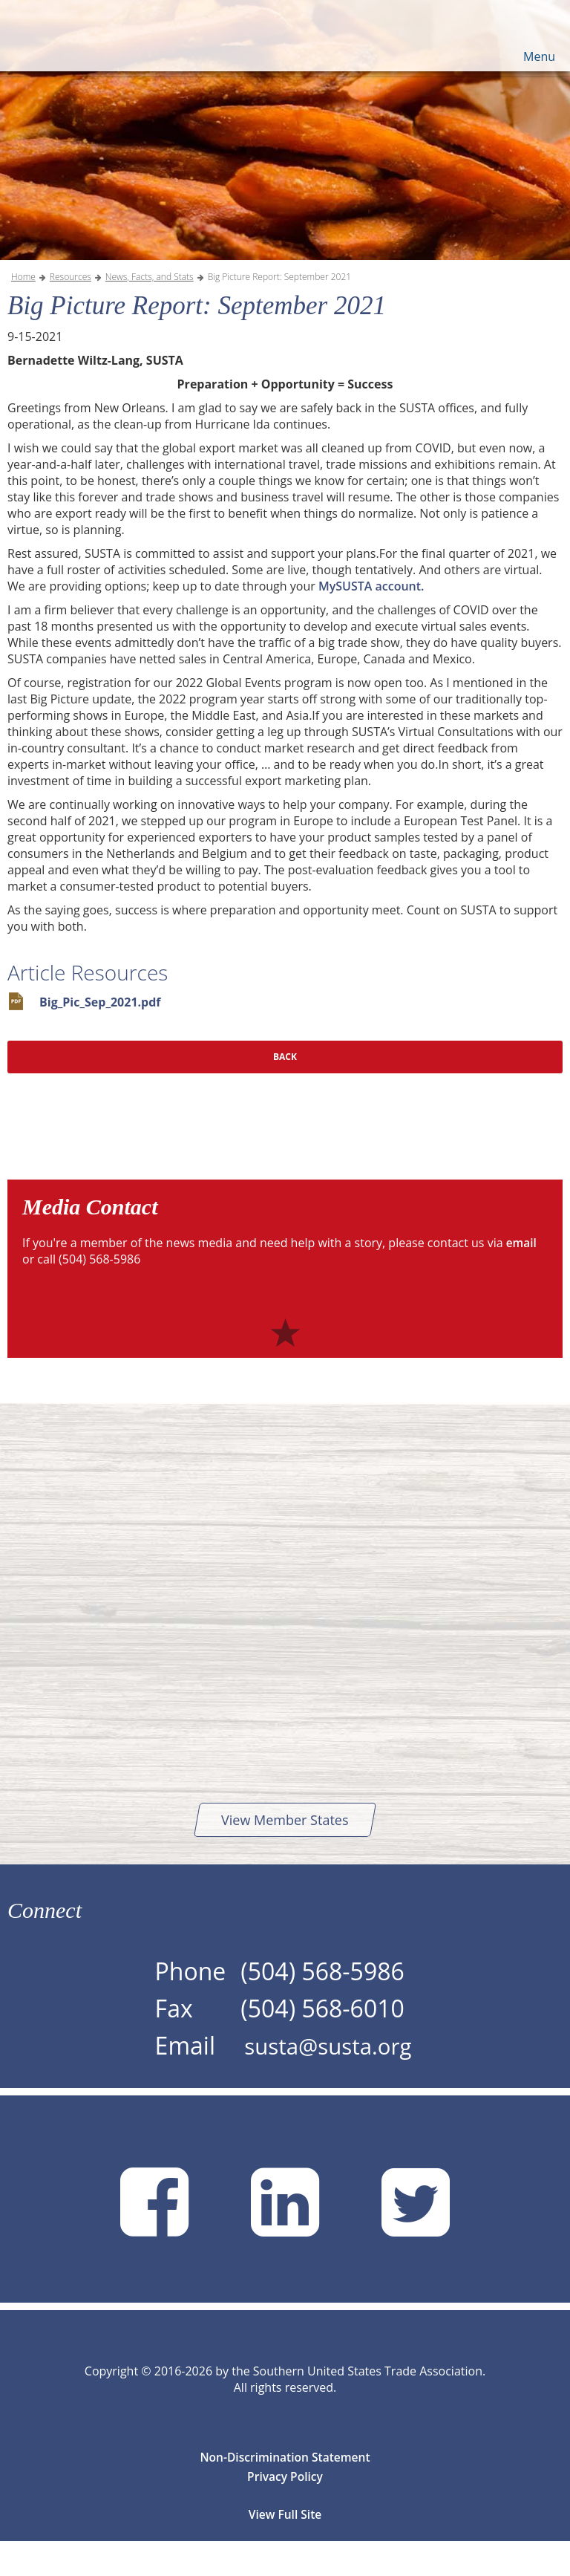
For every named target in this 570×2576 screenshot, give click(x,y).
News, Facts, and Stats (149, 310)
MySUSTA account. (371, 619)
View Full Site (284, 2549)
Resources (70, 310)
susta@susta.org (328, 2080)
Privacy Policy (285, 2511)
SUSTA (87, 37)
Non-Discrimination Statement (285, 2492)
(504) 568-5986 (314, 2004)
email (522, 1276)
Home (23, 310)
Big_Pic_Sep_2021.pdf (100, 1035)
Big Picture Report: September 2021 (279, 310)
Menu (539, 56)
